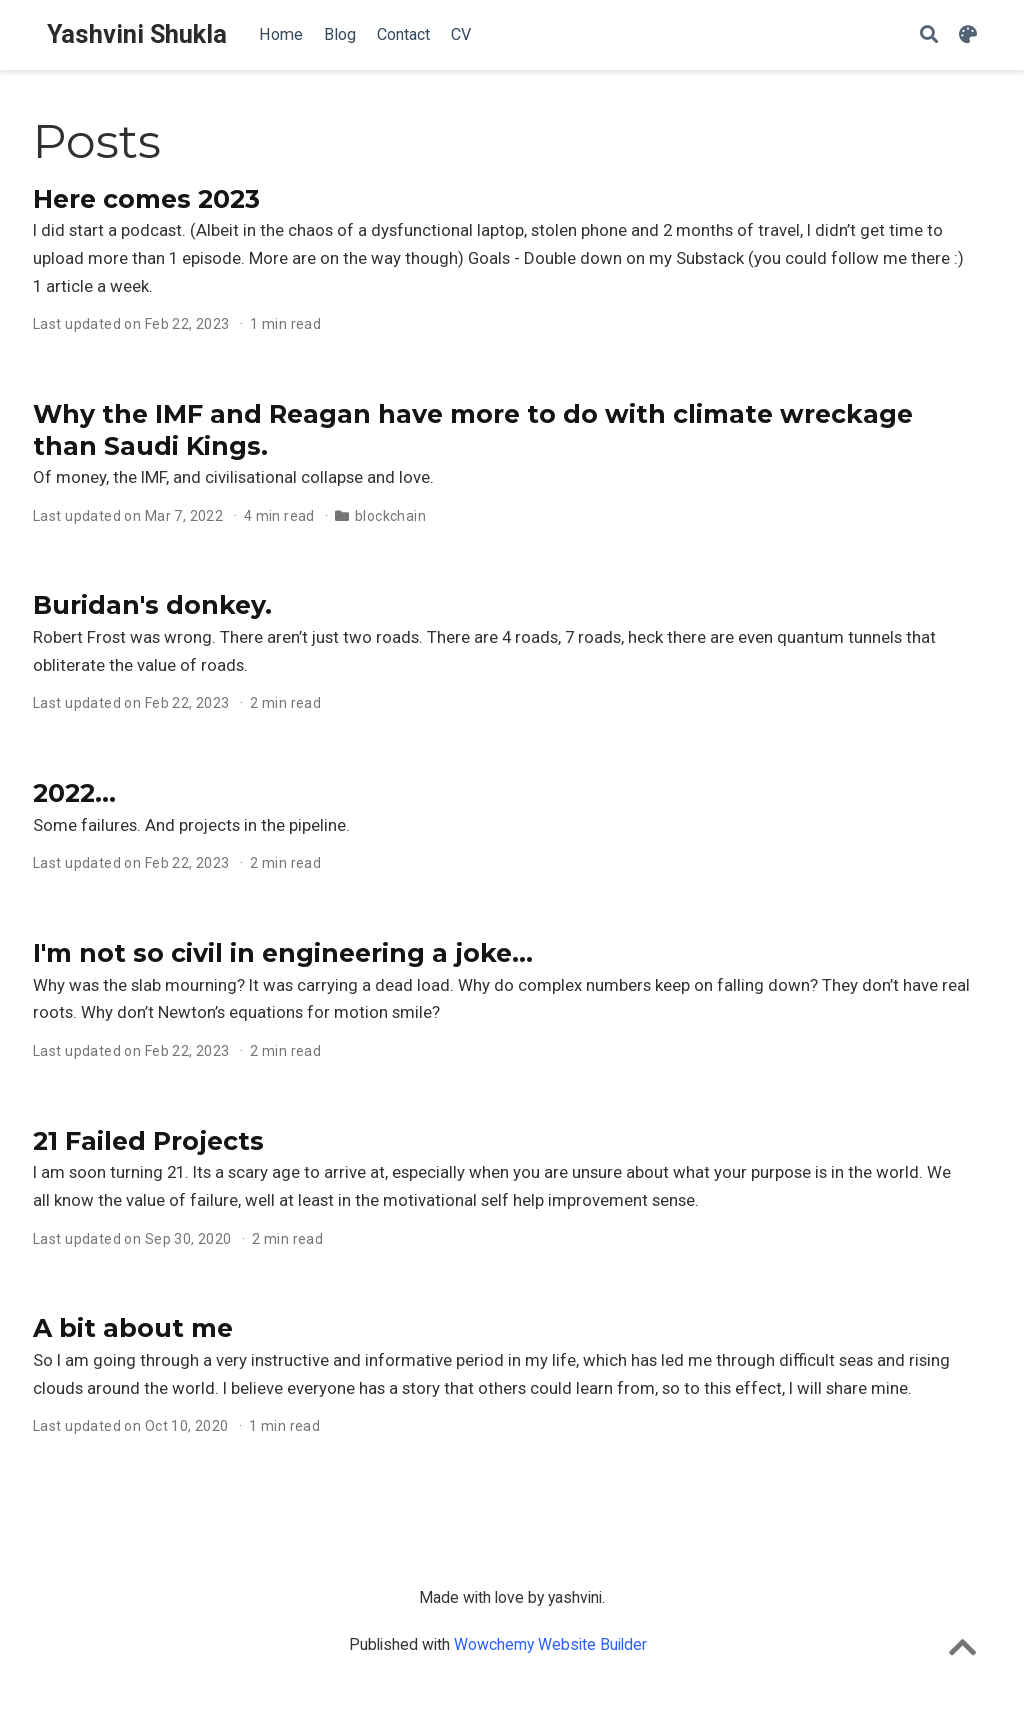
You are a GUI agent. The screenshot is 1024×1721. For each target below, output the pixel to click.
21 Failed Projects (148, 1141)
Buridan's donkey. (152, 605)
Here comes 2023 (146, 199)
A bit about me (133, 1328)
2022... (74, 793)
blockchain (390, 516)
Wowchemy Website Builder (550, 1644)
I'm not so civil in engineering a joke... (283, 953)
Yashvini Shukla (137, 34)
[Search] (929, 35)
